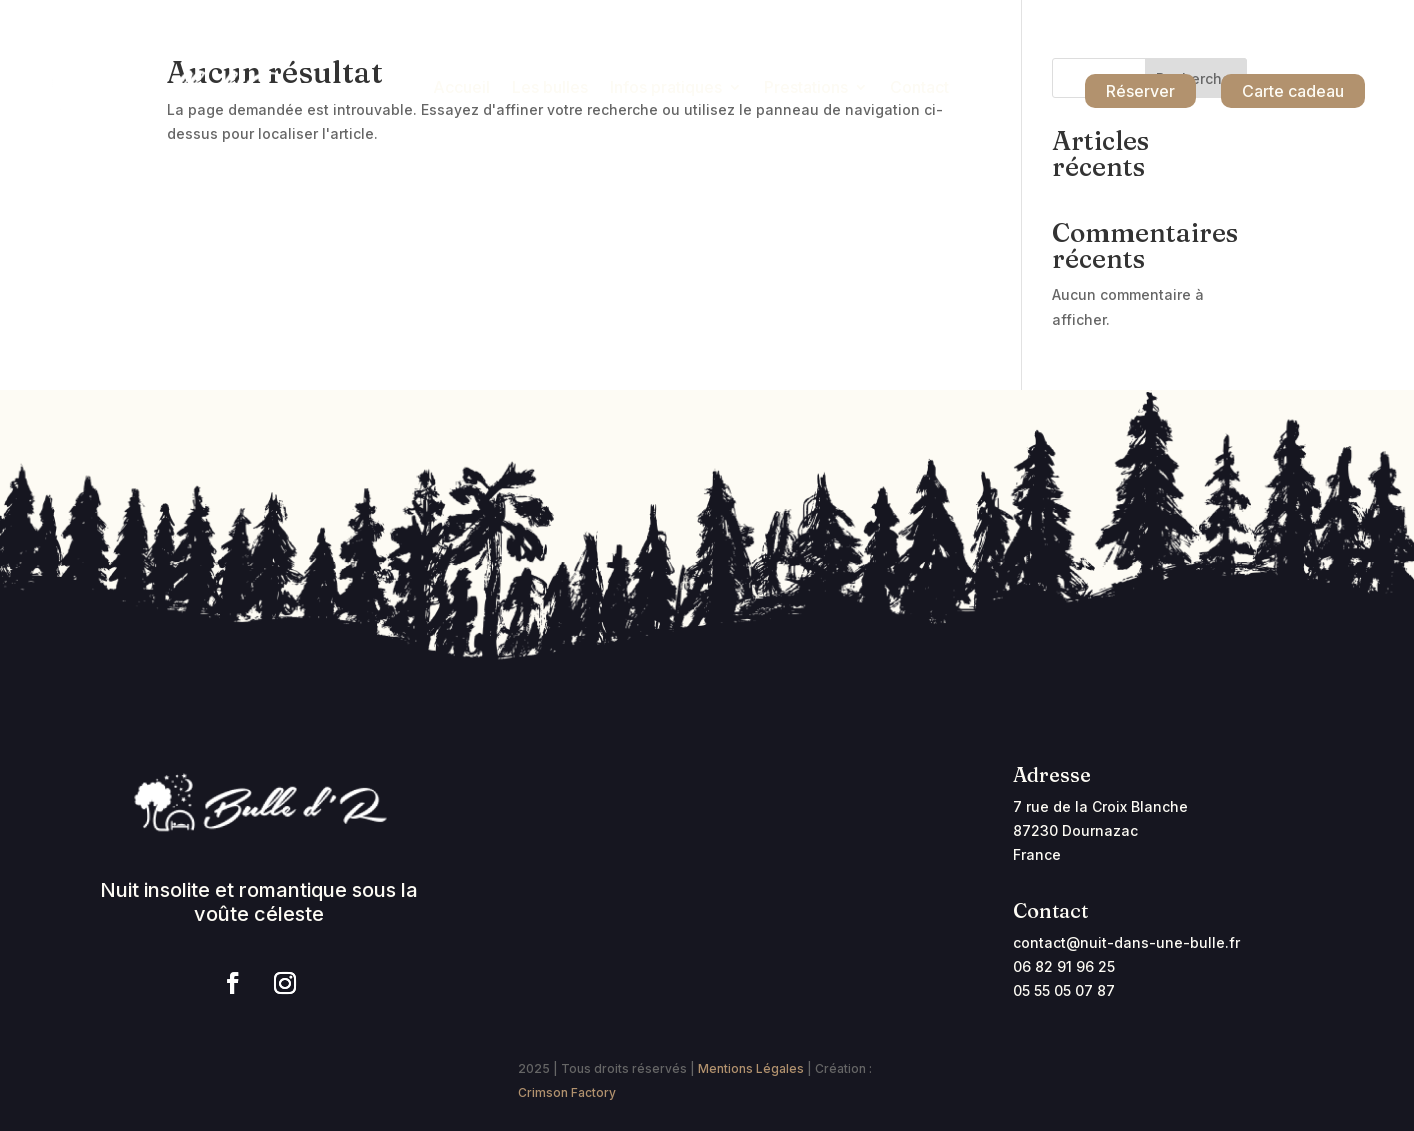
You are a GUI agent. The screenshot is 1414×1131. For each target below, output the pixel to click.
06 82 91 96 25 (1064, 966)
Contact (919, 88)
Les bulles (550, 88)
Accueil (461, 88)
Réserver (1140, 91)
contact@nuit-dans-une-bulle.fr (1126, 942)
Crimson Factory (567, 1092)
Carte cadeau (1293, 91)
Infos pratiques (666, 88)
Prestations (806, 88)
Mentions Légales (751, 1068)
